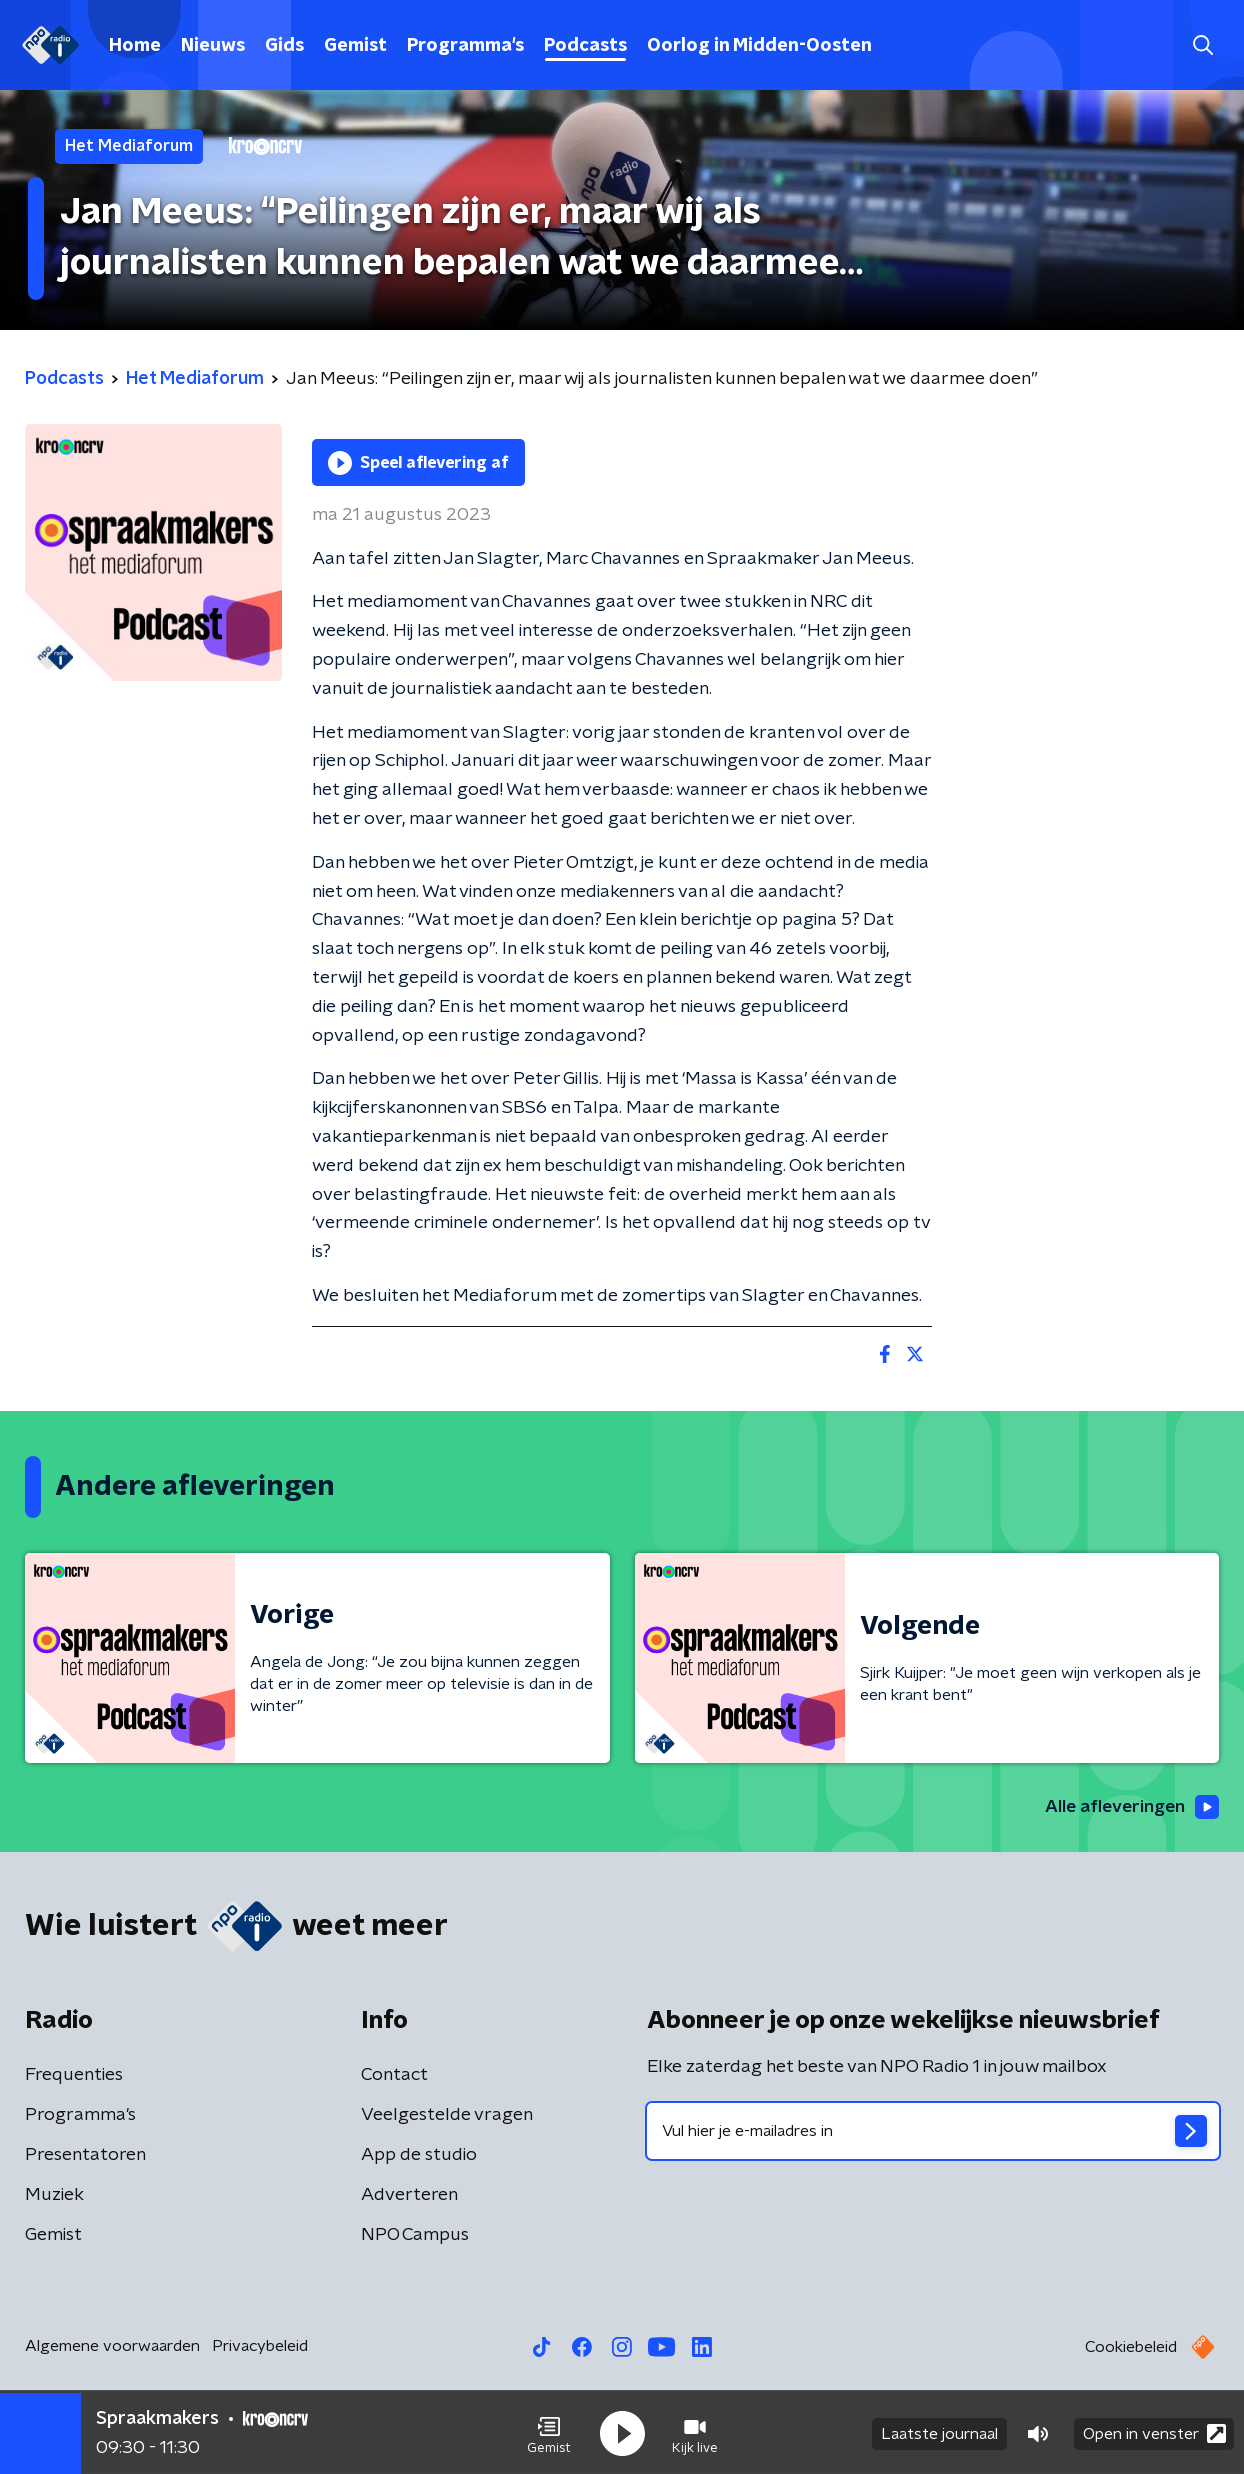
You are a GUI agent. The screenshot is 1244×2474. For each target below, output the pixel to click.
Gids (284, 46)
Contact (394, 2076)
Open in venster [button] (1154, 2431)
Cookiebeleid (1131, 2348)
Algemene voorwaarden (112, 2347)
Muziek (54, 2196)
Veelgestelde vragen (447, 2116)
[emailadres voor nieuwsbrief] (933, 2132)
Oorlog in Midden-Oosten (759, 46)
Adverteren (409, 2196)
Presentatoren (85, 2156)
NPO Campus (415, 2236)
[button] (549, 2432)
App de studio (419, 2156)
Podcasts (585, 46)
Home (135, 46)
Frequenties (74, 2076)
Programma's (465, 46)
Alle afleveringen (1129, 1808)
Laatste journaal (939, 2432)
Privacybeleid (260, 2347)
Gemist (355, 46)
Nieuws (213, 46)
